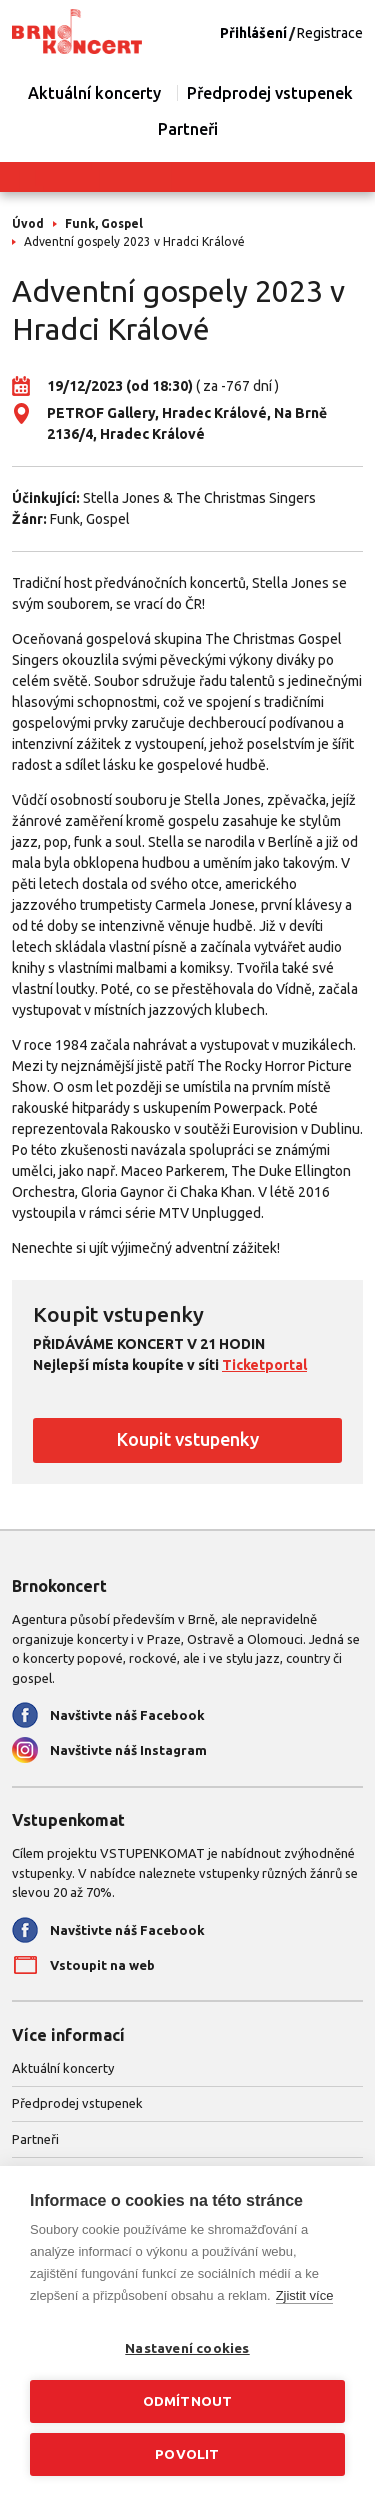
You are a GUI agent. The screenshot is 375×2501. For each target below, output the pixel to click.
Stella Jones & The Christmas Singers (199, 498)
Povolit (187, 2454)
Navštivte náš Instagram (128, 1750)
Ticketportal (264, 1365)
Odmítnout (188, 2401)
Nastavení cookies (187, 2348)
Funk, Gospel (104, 223)
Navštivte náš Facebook (127, 1715)
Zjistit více (305, 2295)
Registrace (330, 33)
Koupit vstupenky (188, 1439)
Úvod (28, 223)
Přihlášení (253, 33)
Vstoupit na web (102, 1965)
